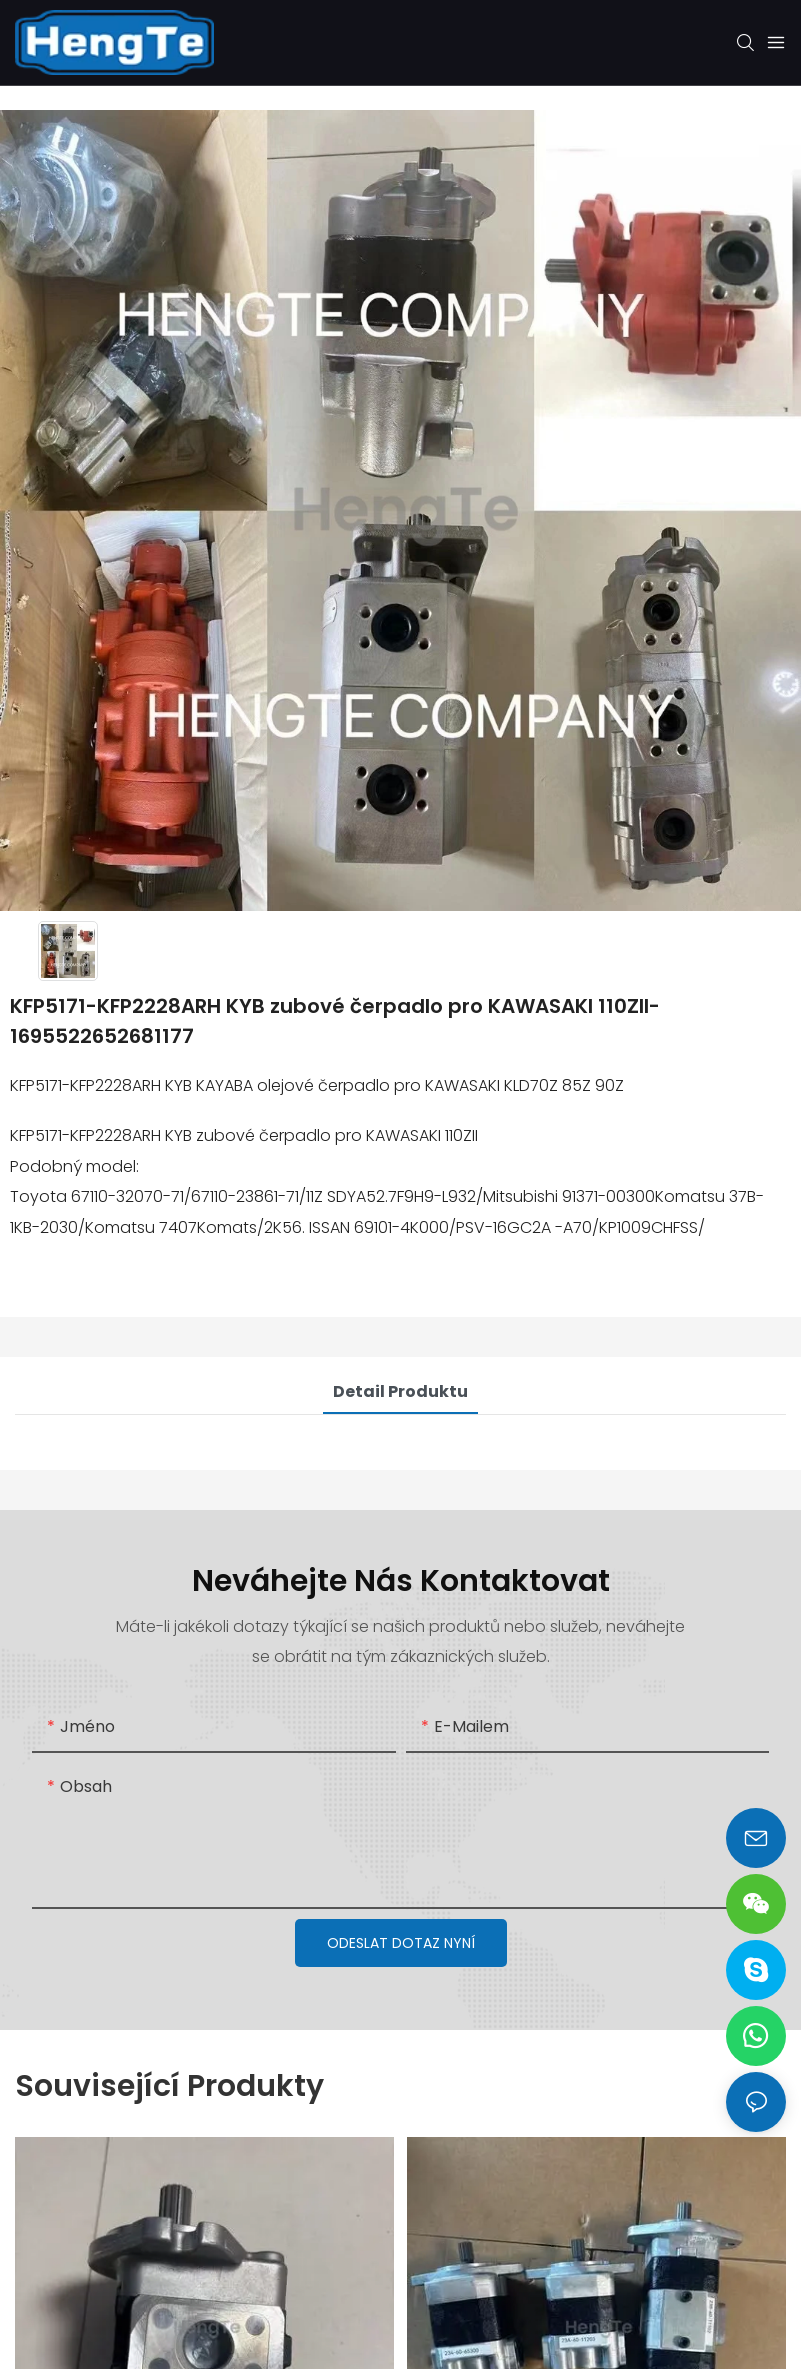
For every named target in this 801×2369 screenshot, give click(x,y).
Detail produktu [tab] (400, 1391)
